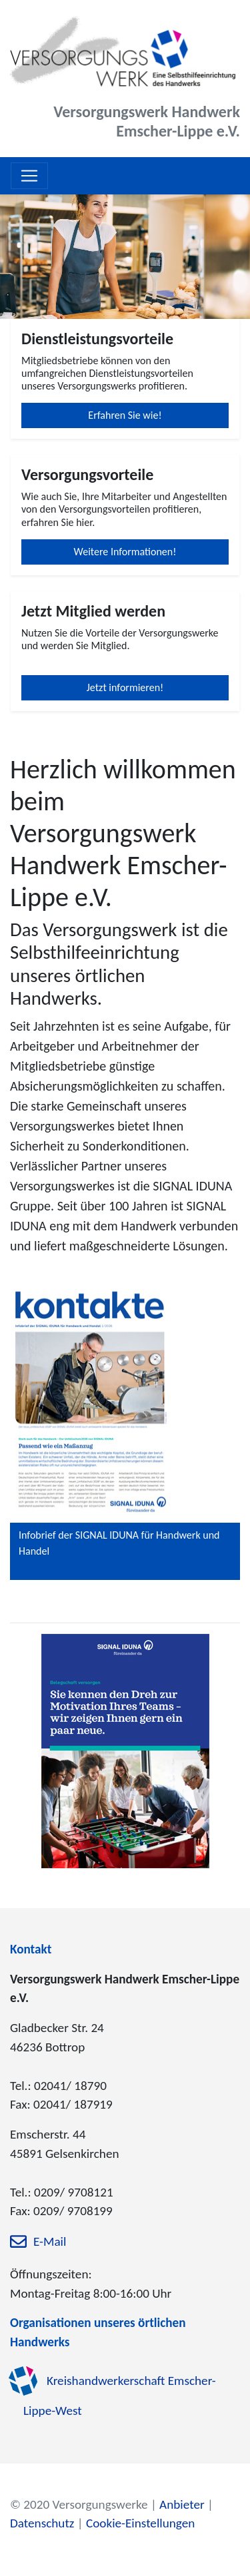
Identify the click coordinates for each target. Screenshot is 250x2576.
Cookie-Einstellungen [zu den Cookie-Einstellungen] (140, 2523)
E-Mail (49, 2242)
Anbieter (182, 2504)
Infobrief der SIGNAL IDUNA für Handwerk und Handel (119, 1543)
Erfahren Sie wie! (124, 415)
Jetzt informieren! (125, 687)
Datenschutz (42, 2523)
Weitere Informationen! (125, 551)
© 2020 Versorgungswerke (79, 2504)
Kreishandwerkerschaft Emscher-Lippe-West (119, 2396)
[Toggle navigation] (29, 175)
